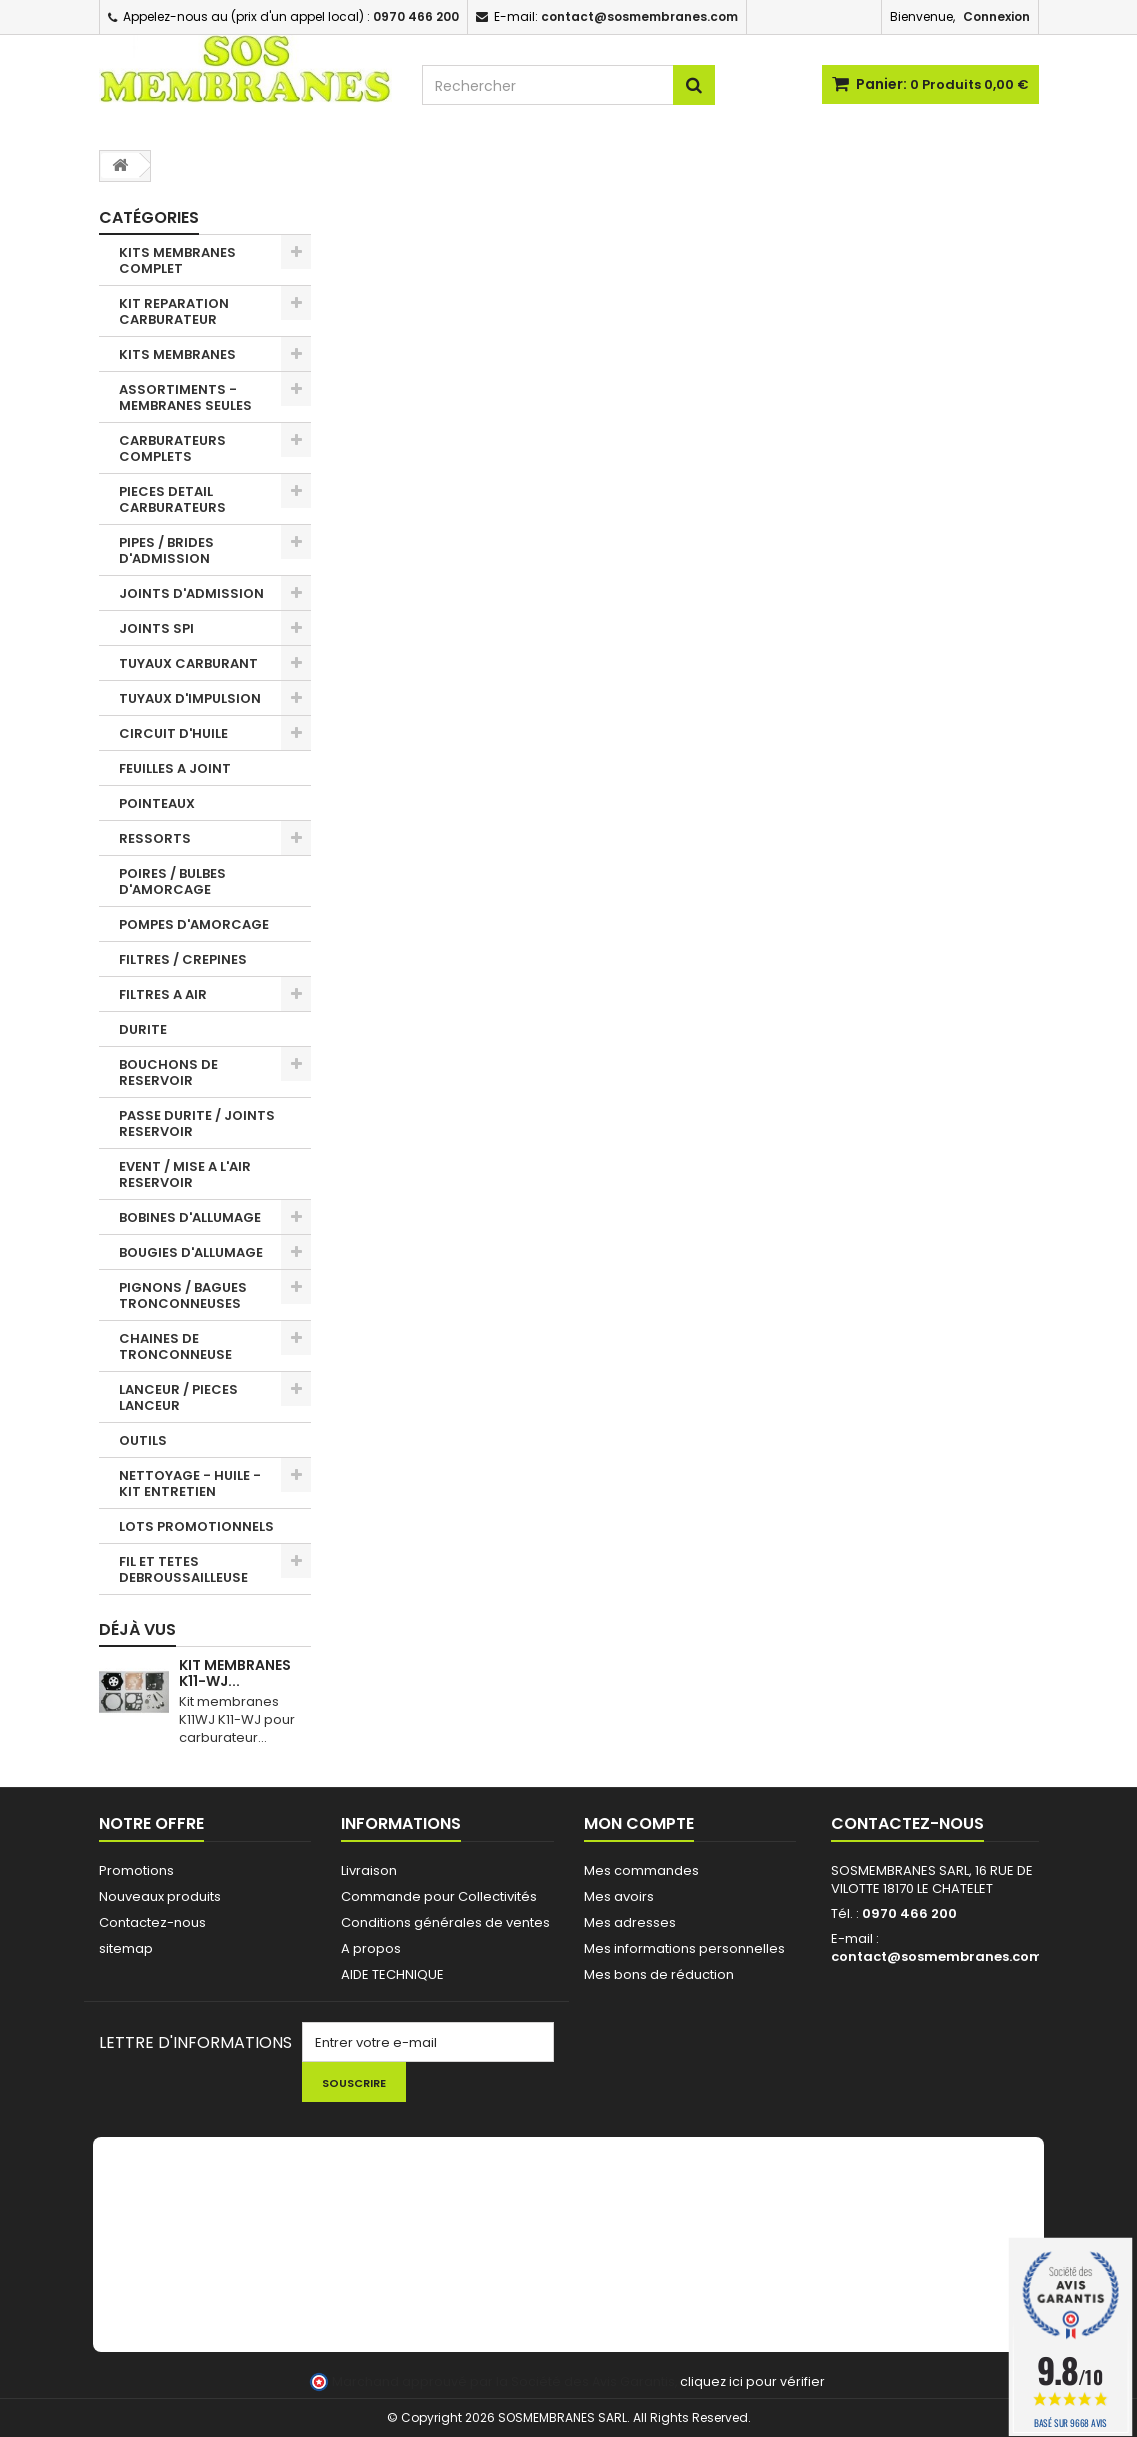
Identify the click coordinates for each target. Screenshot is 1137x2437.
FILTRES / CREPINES (183, 959)
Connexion (996, 16)
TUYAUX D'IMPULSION (190, 698)
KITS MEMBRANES (177, 354)
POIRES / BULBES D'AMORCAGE (172, 881)
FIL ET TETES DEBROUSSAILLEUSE (183, 1569)
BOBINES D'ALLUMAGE (190, 1217)
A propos (371, 1948)
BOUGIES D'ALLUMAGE (191, 1252)
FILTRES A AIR (163, 994)
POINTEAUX (157, 803)
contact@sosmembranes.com (937, 1956)
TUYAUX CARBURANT (188, 663)
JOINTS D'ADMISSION (191, 593)
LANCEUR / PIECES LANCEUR (178, 1397)
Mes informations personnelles (684, 1948)
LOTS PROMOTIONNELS (196, 1526)
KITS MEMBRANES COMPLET (177, 260)
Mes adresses (630, 1922)
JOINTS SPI (156, 628)
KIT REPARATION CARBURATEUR (174, 311)
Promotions (136, 1870)
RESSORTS (155, 838)
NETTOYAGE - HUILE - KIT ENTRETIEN (190, 1483)
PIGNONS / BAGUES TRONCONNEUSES (183, 1295)
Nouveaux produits (160, 1896)
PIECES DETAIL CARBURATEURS (172, 499)
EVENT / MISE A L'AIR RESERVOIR (185, 1174)
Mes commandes (641, 1870)
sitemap (126, 1948)
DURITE (143, 1029)
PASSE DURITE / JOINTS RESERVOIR (197, 1123)
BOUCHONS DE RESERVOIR (168, 1072)
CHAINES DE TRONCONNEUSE (175, 1346)
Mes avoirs (619, 1896)
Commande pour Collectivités (439, 1896)
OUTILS (143, 1440)
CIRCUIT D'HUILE (173, 733)
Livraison (369, 1870)
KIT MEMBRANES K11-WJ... (235, 1673)
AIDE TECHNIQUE (392, 1974)
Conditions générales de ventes (445, 1922)
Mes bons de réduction (659, 1974)
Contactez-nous (152, 1922)
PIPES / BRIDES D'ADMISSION (166, 550)
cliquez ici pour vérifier (752, 2381)
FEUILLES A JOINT (175, 768)
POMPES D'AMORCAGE (194, 924)
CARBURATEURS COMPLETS (172, 448)
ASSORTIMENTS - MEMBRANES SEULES (185, 397)
